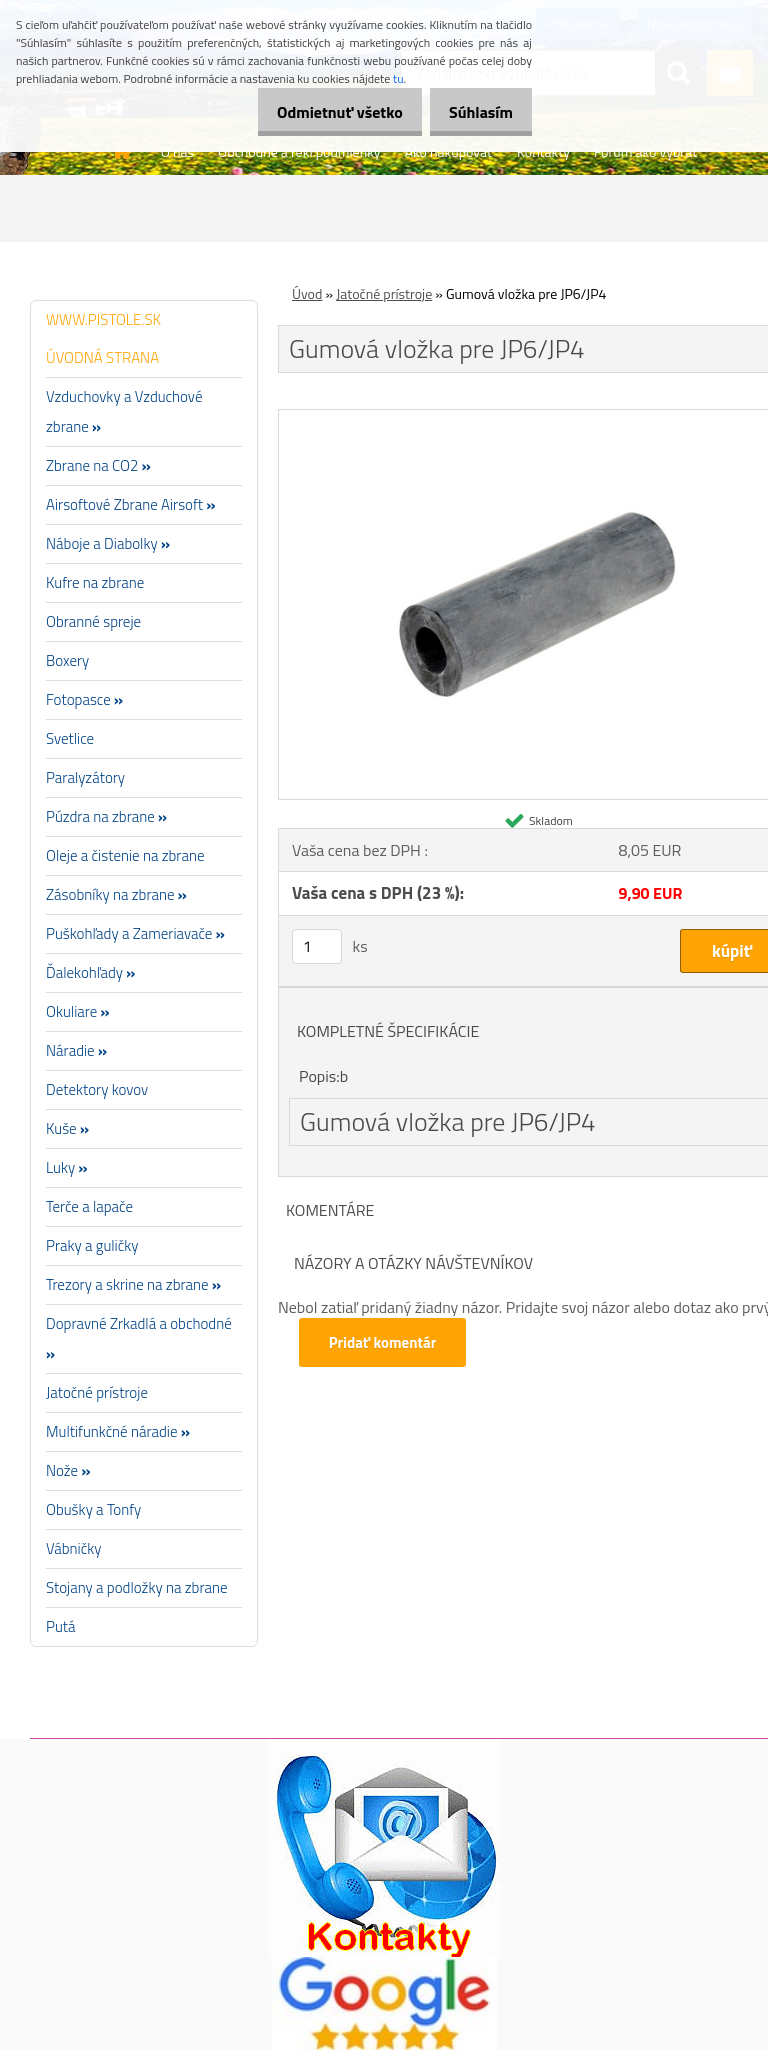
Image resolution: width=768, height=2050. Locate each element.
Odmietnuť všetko (322, 112)
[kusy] (317, 946)
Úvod (307, 293)
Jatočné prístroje (384, 293)
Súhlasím (475, 112)
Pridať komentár (384, 1342)
